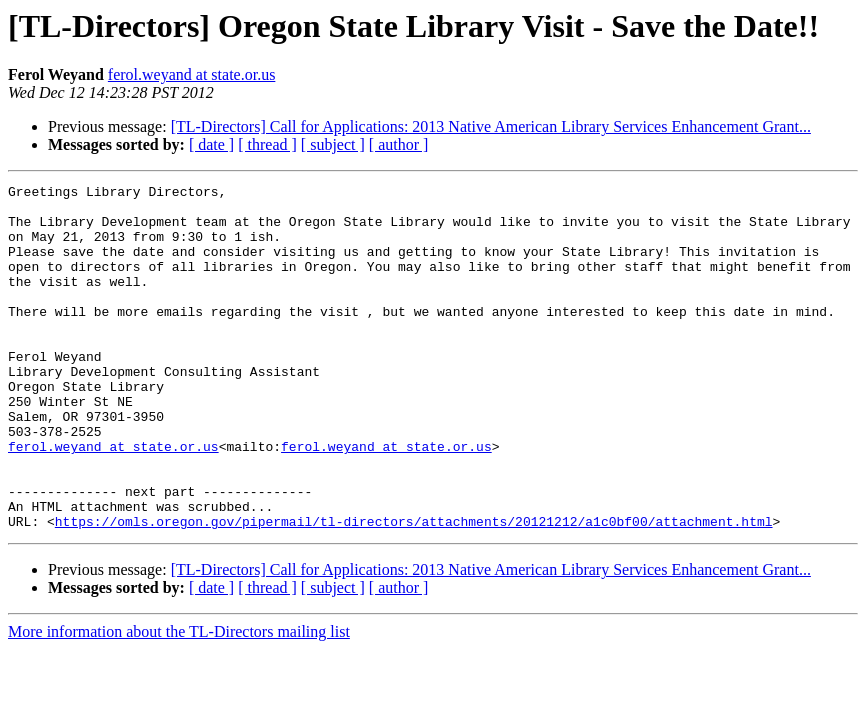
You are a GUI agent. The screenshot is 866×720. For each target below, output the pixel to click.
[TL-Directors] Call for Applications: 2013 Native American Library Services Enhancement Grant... (491, 126)
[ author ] (399, 144)
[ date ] (211, 144)
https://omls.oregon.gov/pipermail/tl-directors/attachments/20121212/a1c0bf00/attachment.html (414, 590)
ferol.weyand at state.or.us (192, 74)
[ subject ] (333, 144)
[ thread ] (267, 144)
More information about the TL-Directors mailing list (179, 700)
